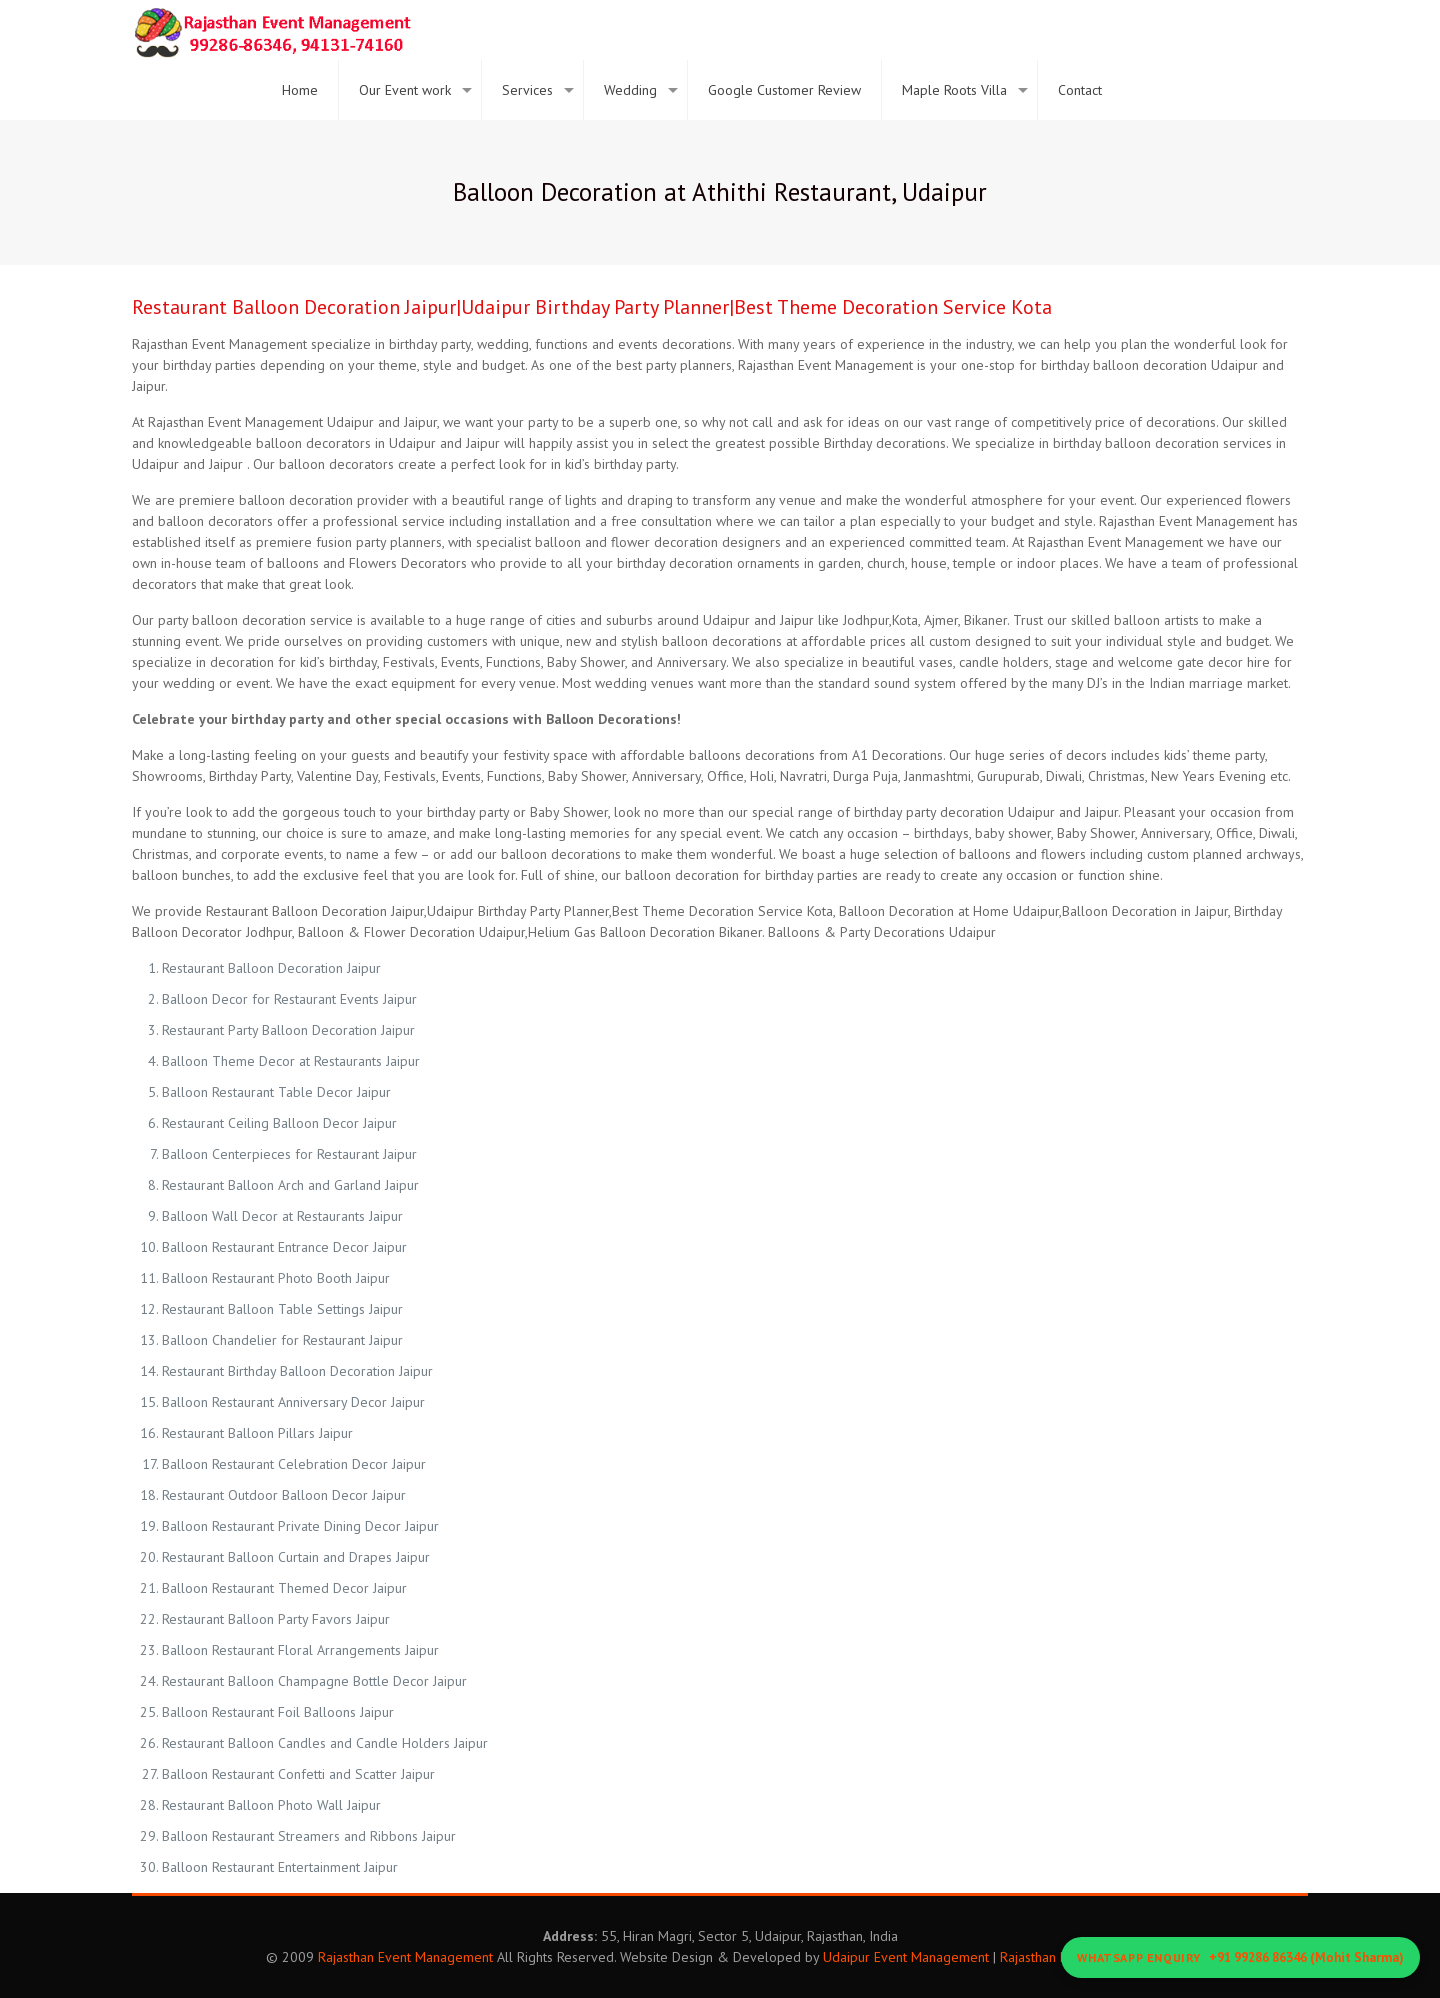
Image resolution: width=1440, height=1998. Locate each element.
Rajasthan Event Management (405, 1957)
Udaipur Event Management (906, 1957)
